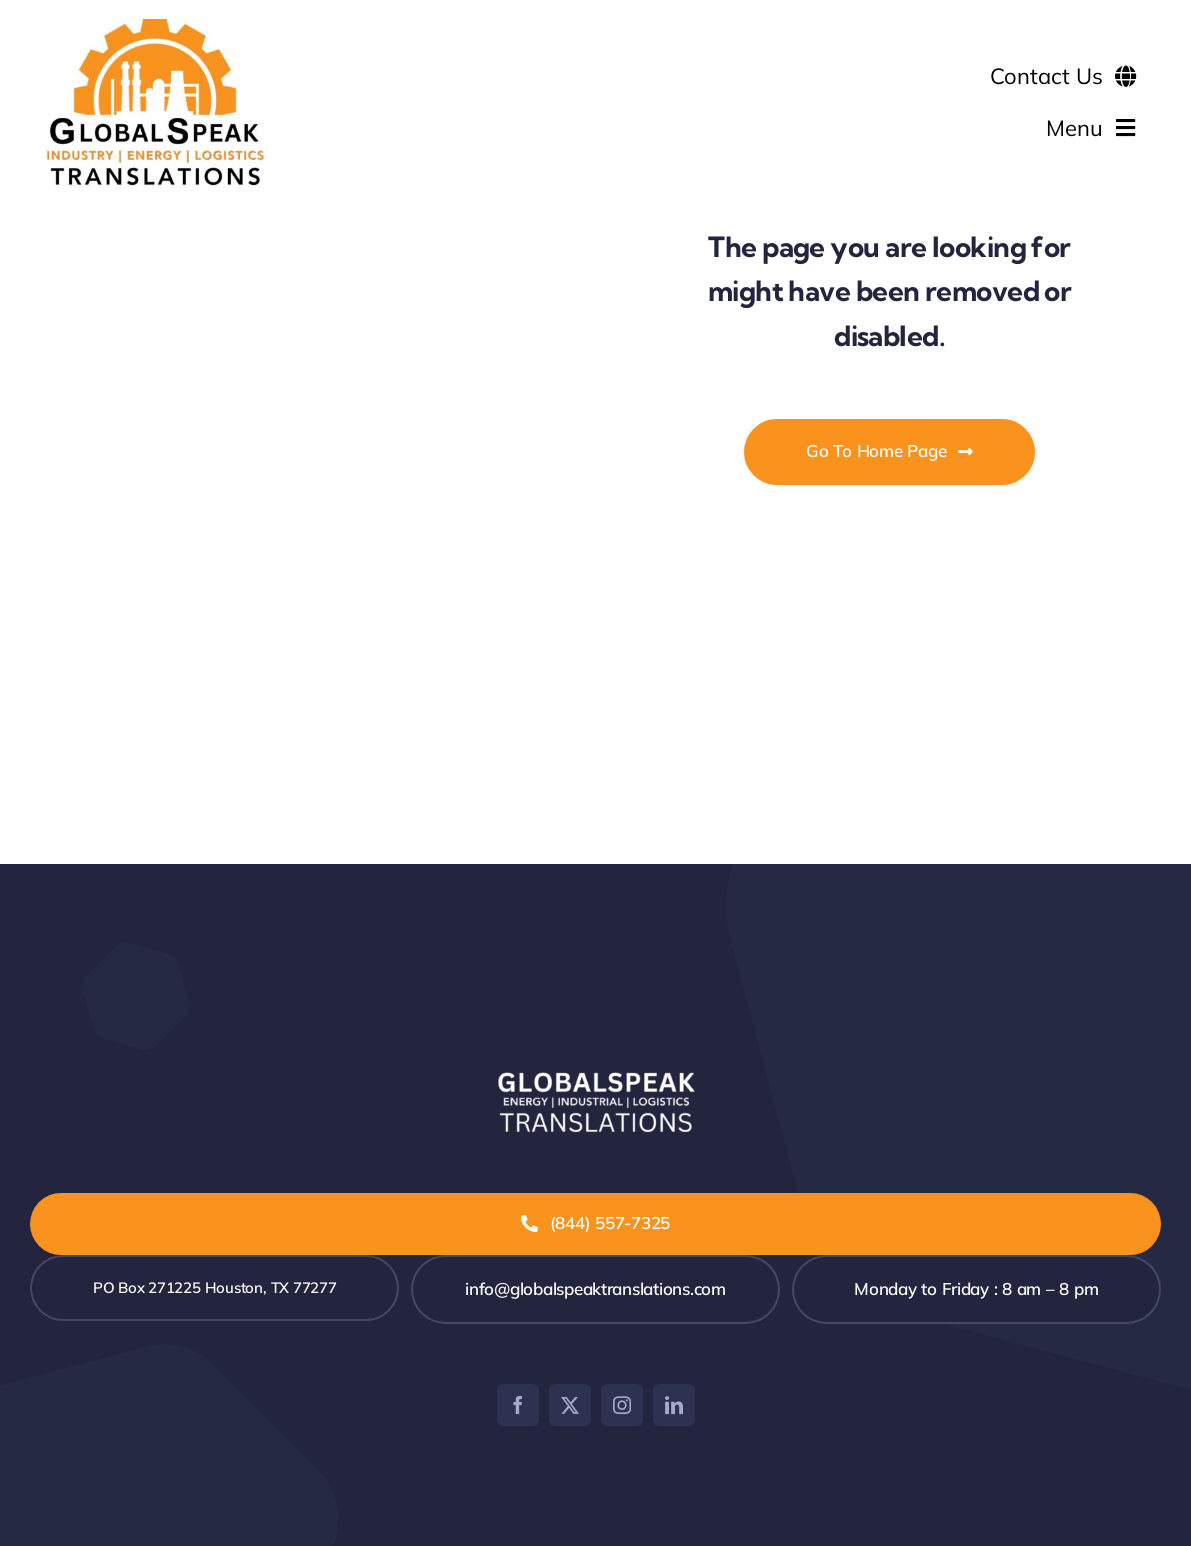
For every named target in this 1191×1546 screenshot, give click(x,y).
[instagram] (622, 1405)
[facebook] (518, 1405)
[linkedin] (674, 1405)
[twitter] (570, 1405)
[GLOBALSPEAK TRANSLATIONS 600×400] (155, 27)
